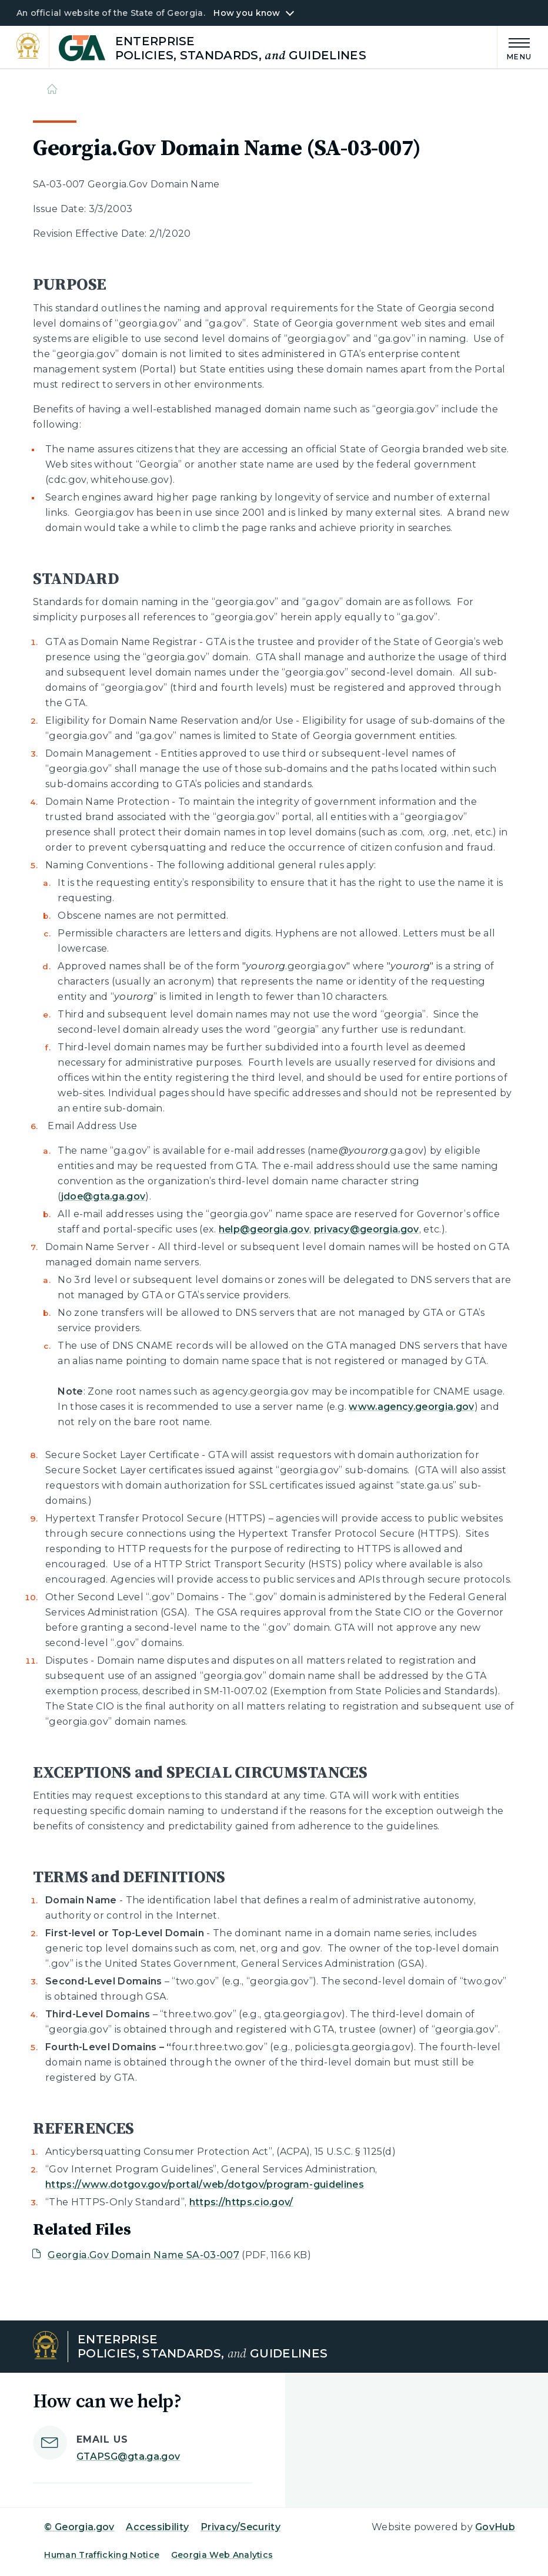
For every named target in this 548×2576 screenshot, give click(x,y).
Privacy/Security (240, 2527)
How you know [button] (246, 13)
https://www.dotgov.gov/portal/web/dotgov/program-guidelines (204, 2184)
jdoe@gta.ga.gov (103, 1196)
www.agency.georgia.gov (411, 1406)
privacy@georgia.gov (366, 1229)
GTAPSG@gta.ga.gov (128, 2456)
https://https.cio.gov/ (241, 2202)
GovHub (495, 2527)
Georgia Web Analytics (222, 2555)
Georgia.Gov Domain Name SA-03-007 (143, 2255)
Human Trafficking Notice (101, 2555)
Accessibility (157, 2527)
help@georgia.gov (264, 1229)
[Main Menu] (514, 47)
